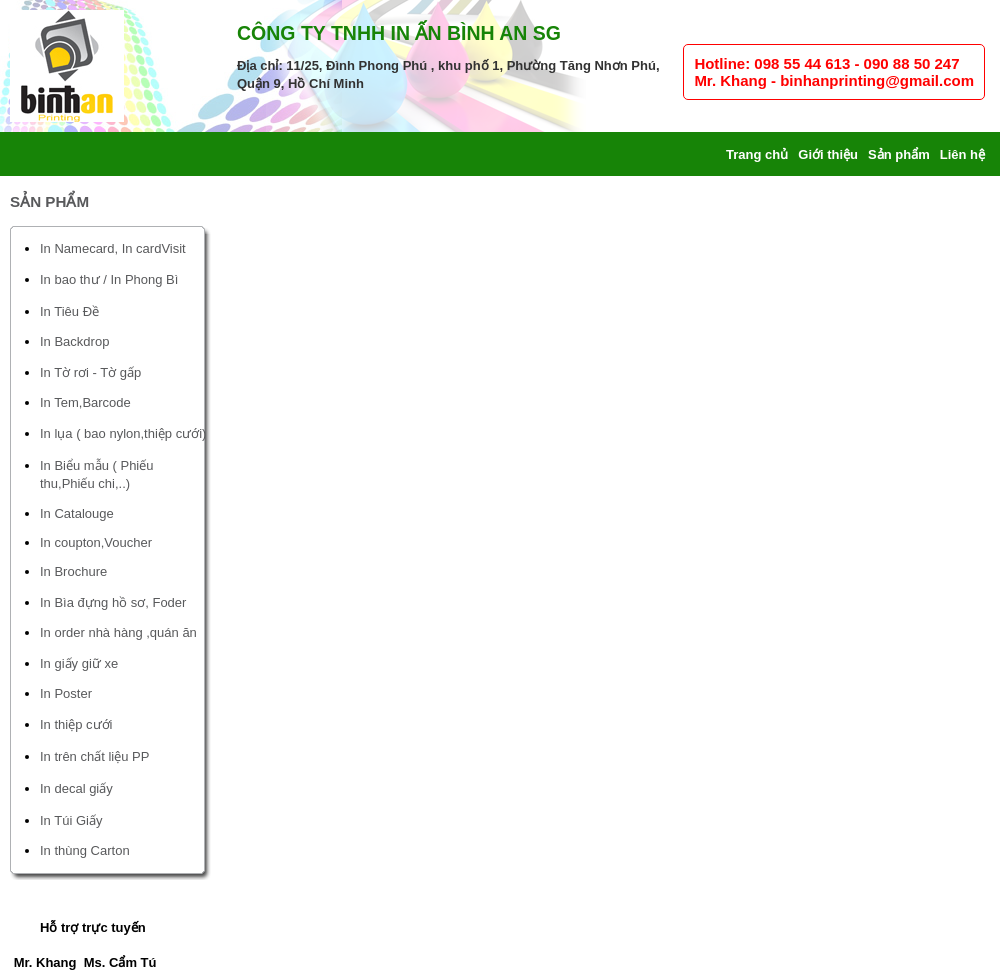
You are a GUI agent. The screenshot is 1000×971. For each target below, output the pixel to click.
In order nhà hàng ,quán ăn (118, 632)
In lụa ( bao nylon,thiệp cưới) (123, 433)
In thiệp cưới (76, 724)
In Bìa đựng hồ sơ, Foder (113, 602)
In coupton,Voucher (96, 542)
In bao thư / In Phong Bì (109, 279)
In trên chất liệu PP (94, 756)
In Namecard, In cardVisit (113, 248)
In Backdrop (74, 341)
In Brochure (73, 571)
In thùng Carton (85, 850)
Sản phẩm (899, 154)
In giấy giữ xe (79, 663)
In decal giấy (76, 788)
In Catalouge (77, 513)
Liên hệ (962, 154)
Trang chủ (757, 154)
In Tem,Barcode (85, 402)
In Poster (66, 693)
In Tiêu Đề (69, 311)
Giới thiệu (828, 154)
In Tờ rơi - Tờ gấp (90, 372)
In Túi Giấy (71, 820)
